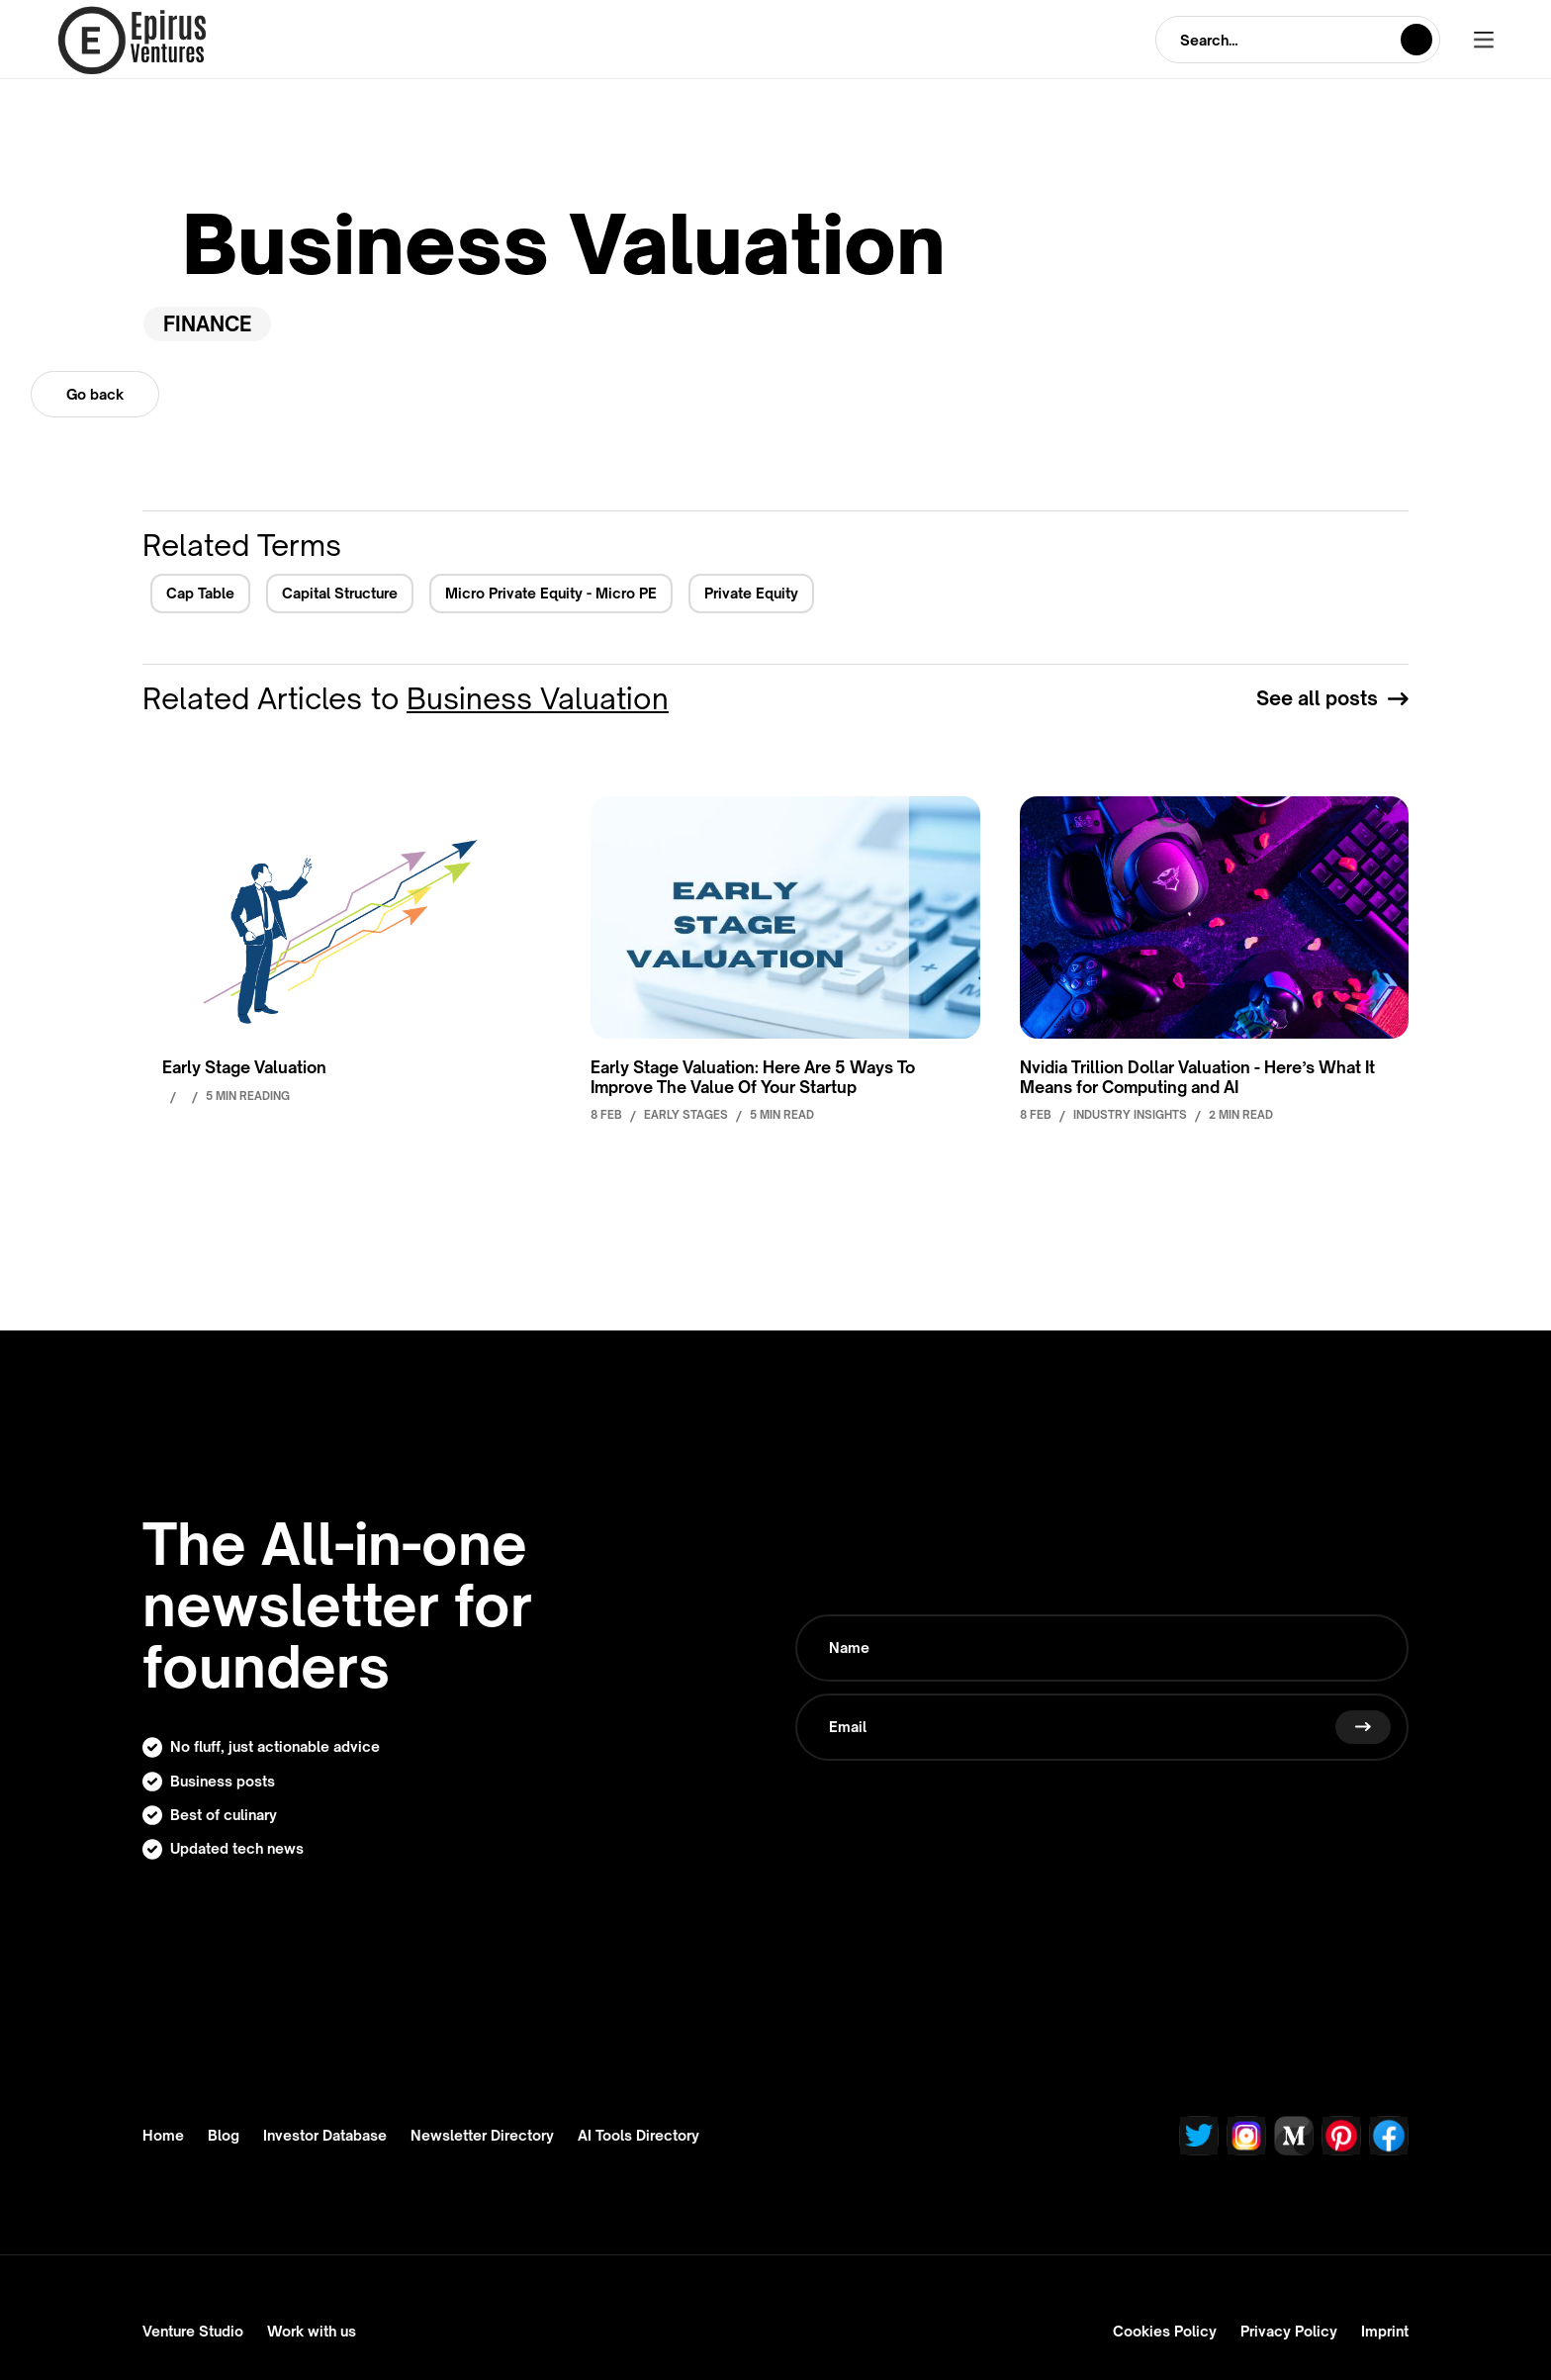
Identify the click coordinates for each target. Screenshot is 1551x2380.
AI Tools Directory (638, 2136)
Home (163, 2136)
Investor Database (325, 2136)
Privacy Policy (1288, 2331)
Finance (207, 324)
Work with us (311, 2331)
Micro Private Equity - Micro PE (551, 593)
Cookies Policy (1165, 2331)
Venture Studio (192, 2331)
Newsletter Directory (482, 2136)
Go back (95, 394)
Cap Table (200, 593)
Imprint (1385, 2331)
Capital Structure (340, 593)
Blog (223, 2136)
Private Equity (751, 593)
